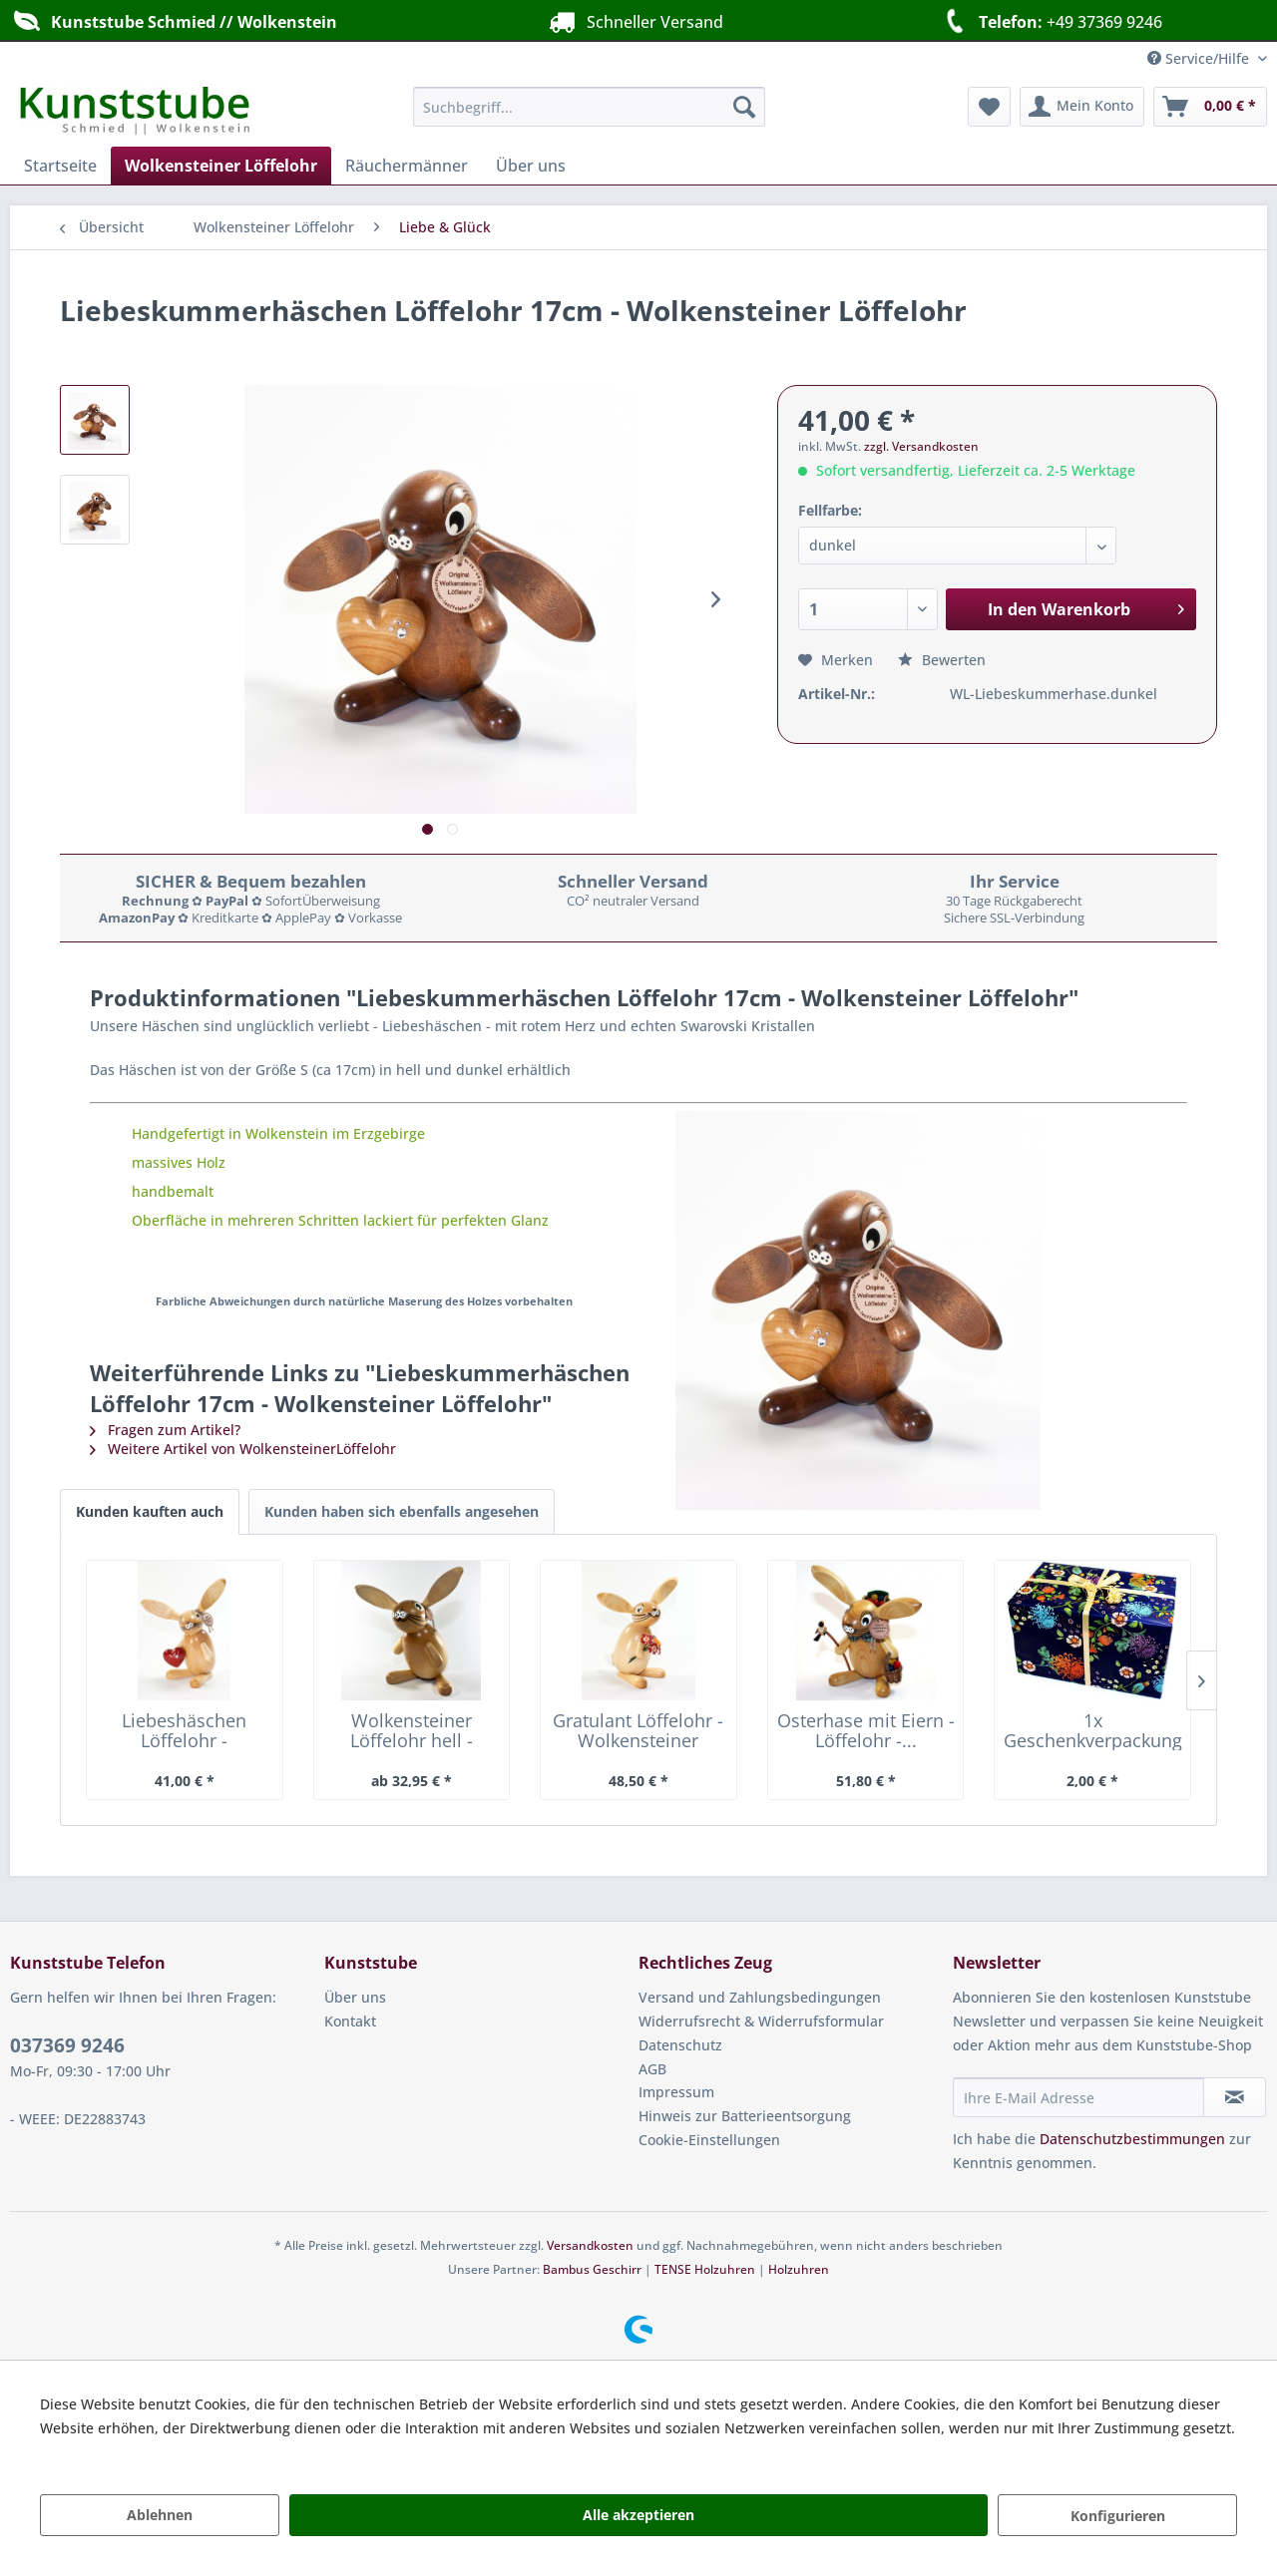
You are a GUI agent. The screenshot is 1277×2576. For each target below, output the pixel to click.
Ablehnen (160, 2514)
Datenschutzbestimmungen (1132, 2138)
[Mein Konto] (1082, 107)
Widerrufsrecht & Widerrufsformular (761, 2021)
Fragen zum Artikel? (165, 1429)
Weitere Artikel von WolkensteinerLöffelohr (243, 1448)
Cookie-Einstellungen (709, 2139)
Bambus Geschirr (592, 2269)
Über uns (355, 1997)
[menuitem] (589, 107)
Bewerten (942, 659)
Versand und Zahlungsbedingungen (759, 1997)
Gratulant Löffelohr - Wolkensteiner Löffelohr (638, 1730)
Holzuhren (798, 2269)
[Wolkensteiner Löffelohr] (221, 165)
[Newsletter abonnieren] (1234, 2097)
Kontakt (350, 2021)
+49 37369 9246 (1050, 21)
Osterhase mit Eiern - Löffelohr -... (866, 1730)
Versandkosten (590, 2245)
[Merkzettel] (989, 107)
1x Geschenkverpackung (1093, 1730)
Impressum (676, 2091)
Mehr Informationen (108, 2451)
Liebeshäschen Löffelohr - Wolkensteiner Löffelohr (184, 1730)
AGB (652, 2068)
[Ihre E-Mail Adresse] (1078, 2097)
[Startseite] (60, 165)
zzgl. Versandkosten (921, 446)
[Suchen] (744, 107)
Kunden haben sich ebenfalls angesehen (401, 1511)
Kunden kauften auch (149, 1511)
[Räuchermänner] (406, 165)
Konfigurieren (1117, 2515)
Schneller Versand (633, 21)
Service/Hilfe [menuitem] (1200, 58)
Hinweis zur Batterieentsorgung (744, 2115)
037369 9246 (67, 2045)
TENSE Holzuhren (704, 2269)
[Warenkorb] (1210, 107)
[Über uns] (531, 165)
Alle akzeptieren (638, 2514)
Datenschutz (680, 2044)
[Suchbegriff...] (589, 107)
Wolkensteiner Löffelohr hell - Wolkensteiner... (411, 1730)
